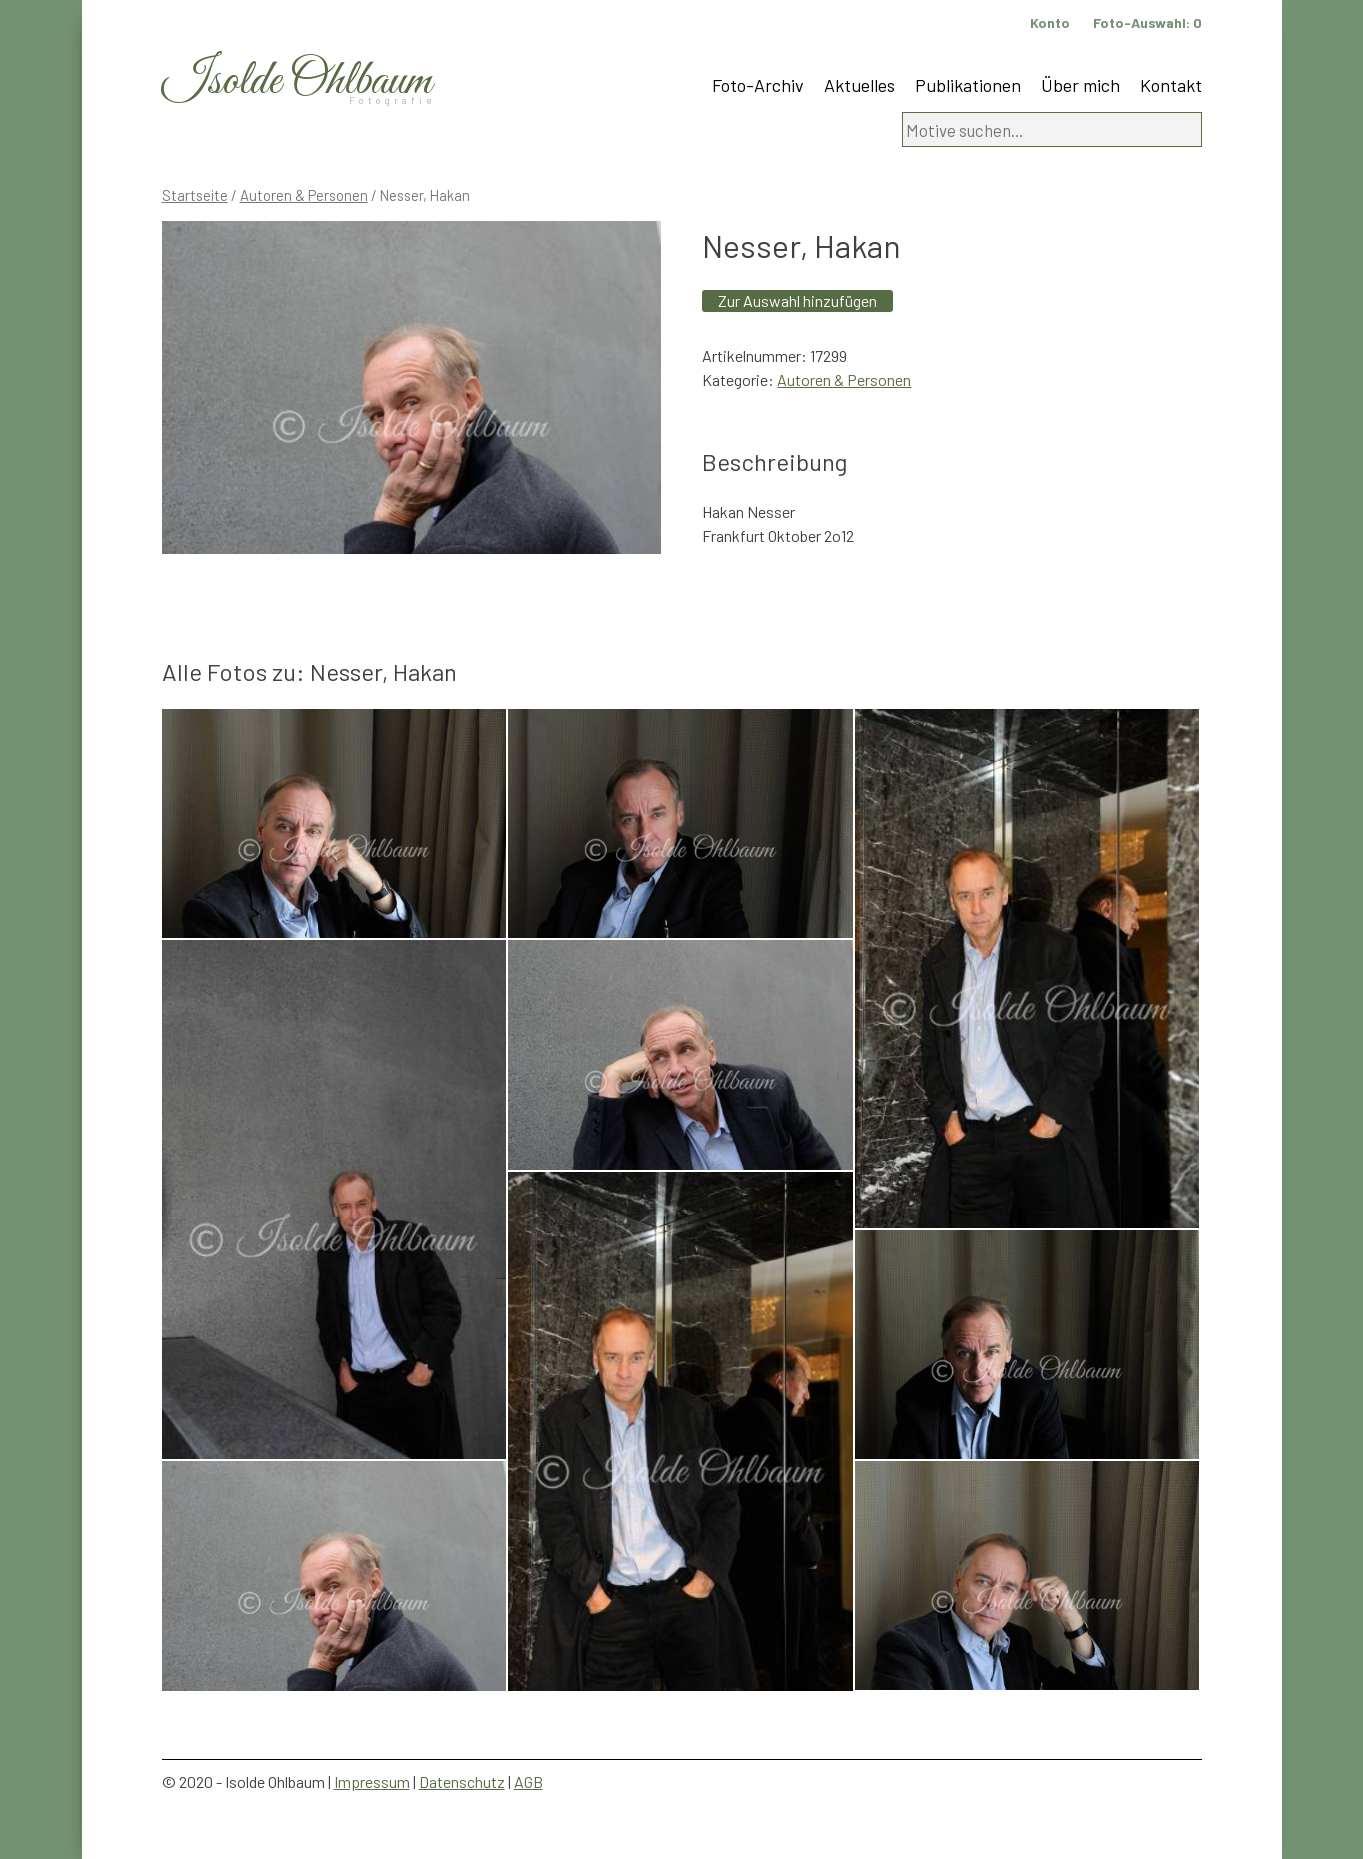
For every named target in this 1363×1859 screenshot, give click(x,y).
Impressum (372, 1781)
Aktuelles (859, 85)
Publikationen (968, 85)
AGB (528, 1781)
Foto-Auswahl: (1147, 22)
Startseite (195, 195)
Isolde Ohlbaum (297, 81)
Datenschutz (462, 1781)
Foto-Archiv (758, 85)
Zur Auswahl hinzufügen (797, 300)
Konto (1050, 22)
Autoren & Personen (304, 195)
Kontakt (1171, 85)
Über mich (1080, 85)
